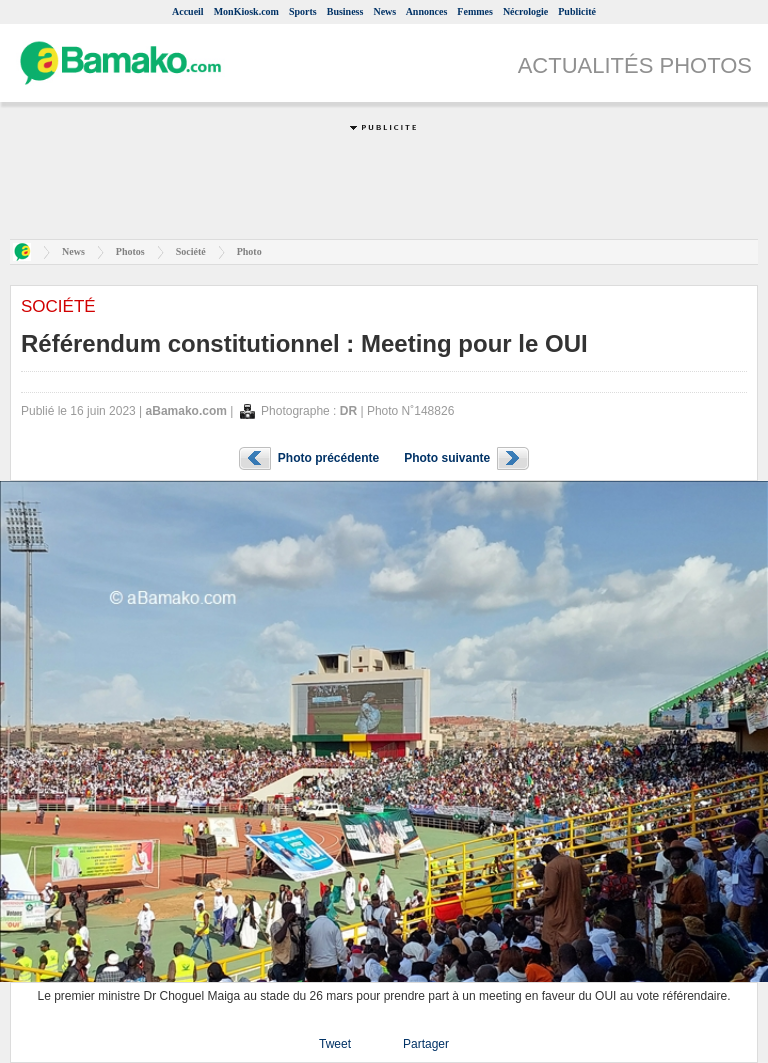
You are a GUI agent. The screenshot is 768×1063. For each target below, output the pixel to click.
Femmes (475, 11)
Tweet (335, 1044)
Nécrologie (525, 11)
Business (345, 11)
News (384, 11)
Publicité (577, 11)
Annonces (427, 11)
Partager (426, 1044)
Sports (303, 11)
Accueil (188, 11)
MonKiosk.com (246, 11)
